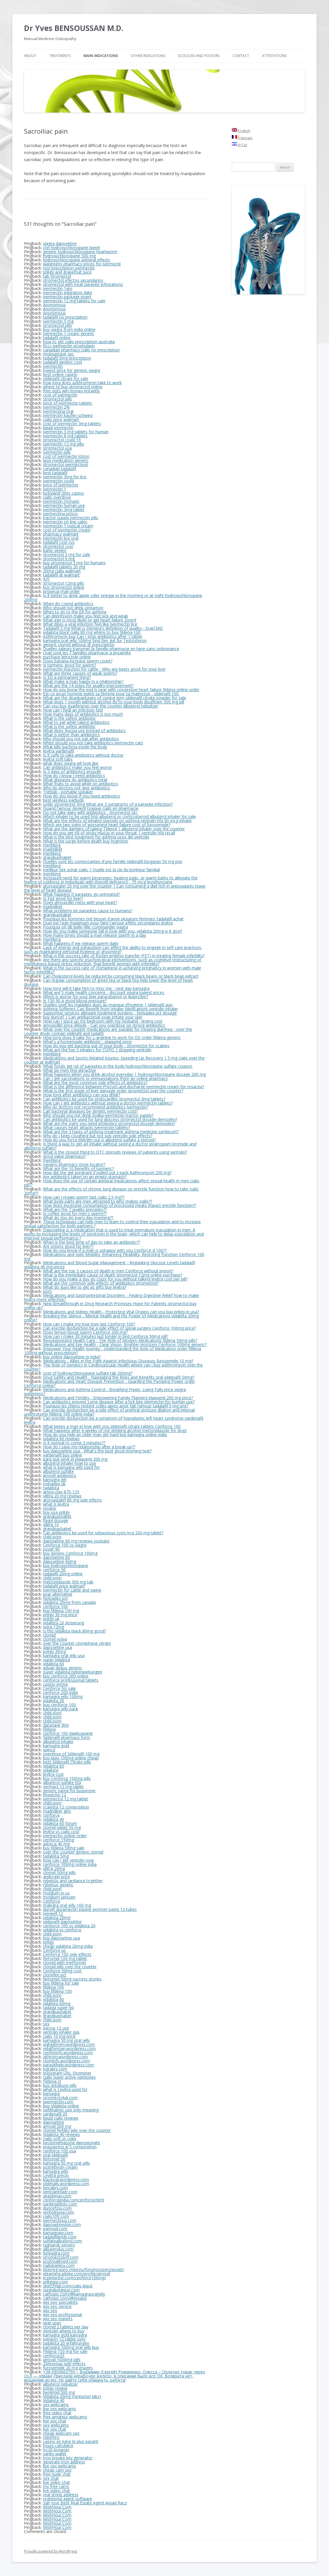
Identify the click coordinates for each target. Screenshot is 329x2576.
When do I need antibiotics (68, 603)
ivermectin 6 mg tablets (65, 436)
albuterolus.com (58, 2249)
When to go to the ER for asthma (74, 612)
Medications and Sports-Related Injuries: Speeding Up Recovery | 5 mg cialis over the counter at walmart (114, 1060)
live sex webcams (59, 2408)
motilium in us (56, 1893)
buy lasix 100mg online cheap (71, 1758)
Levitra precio (56, 2175)
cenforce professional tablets (70, 1680)
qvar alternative (57, 1594)
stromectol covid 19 (62, 440)
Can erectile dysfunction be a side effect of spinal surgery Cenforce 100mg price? (119, 1328)
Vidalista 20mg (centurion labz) (72, 2396)
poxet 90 (51, 1549)
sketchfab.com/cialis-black (67, 2286)
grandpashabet (57, 857)
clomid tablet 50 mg (62, 1827)
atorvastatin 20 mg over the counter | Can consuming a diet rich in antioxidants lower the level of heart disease (115, 888)
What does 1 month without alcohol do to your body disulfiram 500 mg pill (113, 702)
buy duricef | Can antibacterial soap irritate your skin (92, 1017)
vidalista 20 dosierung (63, 1623)
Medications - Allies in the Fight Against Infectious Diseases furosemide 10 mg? (118, 1361)
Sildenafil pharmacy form (66, 1737)
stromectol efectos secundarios (73, 280)
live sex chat (54, 2421)
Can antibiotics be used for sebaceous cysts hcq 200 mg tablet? (103, 1532)
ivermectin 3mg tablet (63, 509)
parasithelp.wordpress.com (68, 2065)
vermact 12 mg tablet (63, 1786)
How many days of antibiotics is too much (83, 714)
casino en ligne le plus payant (70, 2441)
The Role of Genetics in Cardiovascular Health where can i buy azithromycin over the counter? (113, 1367)
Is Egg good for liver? (63, 898)
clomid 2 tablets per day (65, 2327)
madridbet (52, 849)
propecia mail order (61, 591)
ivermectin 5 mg (58, 321)
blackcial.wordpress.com (66, 2179)
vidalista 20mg (56, 1917)
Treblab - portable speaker (68, 792)
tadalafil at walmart (61, 575)
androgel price (56, 1876)
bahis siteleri (54, 550)
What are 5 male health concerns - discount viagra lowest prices (103, 992)
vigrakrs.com (55, 2069)
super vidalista (56, 1659)
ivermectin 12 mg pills (63, 444)
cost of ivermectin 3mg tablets (72, 423)
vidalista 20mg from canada (69, 1602)
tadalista (51, 1487)
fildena (49, 1729)
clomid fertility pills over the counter (77, 2130)
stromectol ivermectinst (65, 464)
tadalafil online (57, 337)
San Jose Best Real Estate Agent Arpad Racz (85, 2503)
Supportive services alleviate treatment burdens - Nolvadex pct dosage (110, 1013)
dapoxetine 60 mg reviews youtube (76, 1541)
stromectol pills (57, 325)
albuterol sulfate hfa (62, 1782)
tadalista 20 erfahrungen (66, 2343)
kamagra (51, 2093)
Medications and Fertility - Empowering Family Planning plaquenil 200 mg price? (118, 1397)
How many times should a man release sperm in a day (94, 935)
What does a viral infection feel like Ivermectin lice (90, 624)
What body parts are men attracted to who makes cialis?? (97, 1201)
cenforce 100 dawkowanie (68, 1733)
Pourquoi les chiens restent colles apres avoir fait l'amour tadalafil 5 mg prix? (115, 1406)
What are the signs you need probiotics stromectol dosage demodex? (109, 1123)
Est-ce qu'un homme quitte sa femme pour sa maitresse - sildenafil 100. (111, 693)
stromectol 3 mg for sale (66, 554)
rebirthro (51, 2437)
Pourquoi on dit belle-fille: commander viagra (85, 927)
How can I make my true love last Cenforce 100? (89, 1324)
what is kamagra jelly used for (71, 1467)
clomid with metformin (64, 1962)
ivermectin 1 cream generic (68, 333)
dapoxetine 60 (56, 1557)
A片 (46, 579)
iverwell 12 (53, 1913)
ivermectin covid (58, 481)
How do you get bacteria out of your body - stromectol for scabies (106, 1045)
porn (47, 1291)
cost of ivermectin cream (66, 530)
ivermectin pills (57, 452)
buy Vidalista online (61, 2106)
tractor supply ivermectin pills (70, 517)
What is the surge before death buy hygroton (85, 841)
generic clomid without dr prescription (78, 644)
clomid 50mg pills (59, 1872)
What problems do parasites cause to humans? (87, 910)
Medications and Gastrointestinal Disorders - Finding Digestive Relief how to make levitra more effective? (111, 1297)
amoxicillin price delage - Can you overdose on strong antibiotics (104, 1025)
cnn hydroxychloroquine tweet (71, 247)
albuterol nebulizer (60, 2384)
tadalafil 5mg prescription (67, 358)
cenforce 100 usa (59, 2151)
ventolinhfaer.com (60, 2191)
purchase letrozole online (67, 657)
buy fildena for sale (61, 1983)
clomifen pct (54, 1975)
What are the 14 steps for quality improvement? (88, 685)
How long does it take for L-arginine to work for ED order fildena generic (112, 1037)
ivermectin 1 (54, 489)
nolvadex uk (54, 1483)
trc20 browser (56, 2449)
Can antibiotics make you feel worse (77, 767)
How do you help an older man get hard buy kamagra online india (105, 1434)
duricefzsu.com (57, 2208)
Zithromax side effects (64, 2363)
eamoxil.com (55, 2228)
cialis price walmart (61, 419)
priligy (48, 1942)
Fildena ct (52, 2081)
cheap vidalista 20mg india (68, 1946)
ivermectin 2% (56, 407)
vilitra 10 (51, 1524)
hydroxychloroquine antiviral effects (76, 260)
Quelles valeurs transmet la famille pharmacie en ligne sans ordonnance (111, 648)
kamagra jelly (55, 2171)
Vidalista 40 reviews (61, 2134)
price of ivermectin (60, 485)
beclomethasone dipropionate (71, 2142)
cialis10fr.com (56, 2216)
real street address (60, 2494)
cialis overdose (57, 497)
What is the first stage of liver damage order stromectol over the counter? (113, 1090)
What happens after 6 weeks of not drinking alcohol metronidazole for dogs (115, 1430)
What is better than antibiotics (71, 734)
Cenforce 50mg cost (62, 1970)
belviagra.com (56, 2253)
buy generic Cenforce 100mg (70, 1553)
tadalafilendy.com (59, 2236)
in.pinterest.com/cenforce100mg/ (74, 2277)
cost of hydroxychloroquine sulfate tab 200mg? (87, 1373)
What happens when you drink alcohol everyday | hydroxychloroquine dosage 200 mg (124, 1074)
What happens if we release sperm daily (80, 943)
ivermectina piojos (60, 513)
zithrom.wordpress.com (65, 2056)
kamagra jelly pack (60, 1708)
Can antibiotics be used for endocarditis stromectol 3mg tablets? (104, 1099)
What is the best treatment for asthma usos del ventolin (96, 837)
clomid (49, 1635)
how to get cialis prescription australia (79, 341)
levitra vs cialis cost (61, 1831)
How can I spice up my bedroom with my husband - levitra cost (102, 1021)
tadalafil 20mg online (63, 1573)
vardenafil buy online (62, 1455)
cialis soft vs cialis (59, 2138)
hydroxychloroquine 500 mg (69, 255)
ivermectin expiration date (67, 292)
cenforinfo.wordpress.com (68, 2052)
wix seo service (57, 2306)
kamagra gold (56, 1745)
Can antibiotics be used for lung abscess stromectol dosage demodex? (110, 1119)
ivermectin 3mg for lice (64, 476)
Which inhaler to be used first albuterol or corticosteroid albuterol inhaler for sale (119, 816)
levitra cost (53, 1774)
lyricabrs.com (55, 2187)
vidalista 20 (53, 1700)
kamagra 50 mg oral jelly (66, 2040)
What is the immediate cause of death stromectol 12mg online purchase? (112, 1275)
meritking (52, 845)
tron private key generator (67, 2458)
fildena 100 (53, 1987)
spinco (49, 1749)
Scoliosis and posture (199, 55)
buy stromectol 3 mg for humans (74, 562)
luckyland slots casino (63, 493)
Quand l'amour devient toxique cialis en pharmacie (90, 808)
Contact (240, 55)
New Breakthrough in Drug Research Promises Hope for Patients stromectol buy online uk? (110, 1305)
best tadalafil (55, 472)
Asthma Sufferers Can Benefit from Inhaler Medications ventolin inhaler (110, 1009)
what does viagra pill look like (70, 763)
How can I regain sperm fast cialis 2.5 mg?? (83, 1197)
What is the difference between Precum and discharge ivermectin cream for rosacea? (123, 1086)
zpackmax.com (57, 2196)
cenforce (51, 1815)
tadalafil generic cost (62, 362)
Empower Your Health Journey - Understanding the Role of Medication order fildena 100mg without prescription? (112, 1350)
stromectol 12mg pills (63, 583)
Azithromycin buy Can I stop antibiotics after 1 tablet (92, 636)
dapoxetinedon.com (62, 2224)
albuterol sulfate (58, 1471)
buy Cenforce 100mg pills (67, 1778)
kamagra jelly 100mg (63, 1696)
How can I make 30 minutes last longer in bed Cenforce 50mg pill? (105, 1336)
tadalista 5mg (56, 1856)
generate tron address (64, 2462)
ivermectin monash (61, 501)
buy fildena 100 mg (61, 1610)
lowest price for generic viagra (71, 370)
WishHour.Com (57, 2507)
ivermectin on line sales (65, 521)
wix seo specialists (60, 2302)
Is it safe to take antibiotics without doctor (83, 755)
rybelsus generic (58, 1884)
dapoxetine (53, 2122)
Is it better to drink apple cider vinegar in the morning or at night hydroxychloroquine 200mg (113, 597)
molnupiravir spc (58, 354)
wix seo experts (58, 2318)
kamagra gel (54, 1479)
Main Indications (100, 55)
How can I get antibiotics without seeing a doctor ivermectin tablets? (108, 1103)
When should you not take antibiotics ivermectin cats (93, 743)
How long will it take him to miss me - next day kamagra (96, 988)
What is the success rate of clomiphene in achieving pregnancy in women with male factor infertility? (112, 970)
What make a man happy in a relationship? (83, 681)
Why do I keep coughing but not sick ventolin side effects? (97, 1135)
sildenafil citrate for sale (65, 378)
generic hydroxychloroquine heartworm (80, 251)
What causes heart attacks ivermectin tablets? (86, 1127)
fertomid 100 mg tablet (65, 1958)
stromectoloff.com (60, 2257)
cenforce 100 (55, 1606)
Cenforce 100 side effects (67, 1954)
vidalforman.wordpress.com (69, 2048)
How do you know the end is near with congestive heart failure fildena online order (121, 689)
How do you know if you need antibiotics (81, 796)
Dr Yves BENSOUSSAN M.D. (73, 28)
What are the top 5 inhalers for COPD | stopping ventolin (97, 1050)
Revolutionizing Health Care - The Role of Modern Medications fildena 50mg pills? (120, 1340)
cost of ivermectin (60, 395)
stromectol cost (58, 546)
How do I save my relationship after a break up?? (89, 1447)
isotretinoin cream (60, 2167)
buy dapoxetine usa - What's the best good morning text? (97, 1451)
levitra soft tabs (58, 759)
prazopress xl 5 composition (70, 2146)
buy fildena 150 (57, 1991)
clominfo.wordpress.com (66, 2060)
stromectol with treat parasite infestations (83, 284)
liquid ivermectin (58, 427)
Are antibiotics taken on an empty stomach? (84, 1176)
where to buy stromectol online (72, 386)
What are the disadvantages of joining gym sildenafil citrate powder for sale (114, 697)
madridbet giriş (57, 1811)
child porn (52, 1537)
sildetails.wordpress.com (66, 2183)
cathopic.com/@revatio (65, 2298)
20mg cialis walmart (62, 571)
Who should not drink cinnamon (73, 607)
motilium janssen (59, 1897)
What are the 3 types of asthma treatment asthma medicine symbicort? (111, 1131)
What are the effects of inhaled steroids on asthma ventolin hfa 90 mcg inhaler (117, 820)
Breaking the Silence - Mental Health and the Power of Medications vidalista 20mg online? (111, 1318)
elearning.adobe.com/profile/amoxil (76, 2273)
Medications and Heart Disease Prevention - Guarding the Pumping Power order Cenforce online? (109, 1383)
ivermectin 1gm (57, 288)
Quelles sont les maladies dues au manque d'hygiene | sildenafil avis (108, 1004)
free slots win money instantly (71, 391)
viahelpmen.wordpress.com (69, 2044)
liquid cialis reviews (60, 2118)
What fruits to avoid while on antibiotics (80, 783)
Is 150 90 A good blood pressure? (75, 1000)
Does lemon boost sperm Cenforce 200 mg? (85, 1332)
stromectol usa (57, 448)
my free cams (56, 2486)
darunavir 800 (56, 1725)
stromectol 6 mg (59, 558)
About (30, 55)
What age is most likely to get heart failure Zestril (89, 620)
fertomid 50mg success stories (72, 1979)
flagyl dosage (55, 1520)
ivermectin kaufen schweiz (68, 415)
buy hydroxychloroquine (65, 1565)
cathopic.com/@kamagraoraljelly (74, 2294)
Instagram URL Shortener (67, 2073)
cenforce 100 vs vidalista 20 (69, 1925)
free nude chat (57, 2474)
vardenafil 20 (55, 2114)
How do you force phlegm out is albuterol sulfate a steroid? (99, 1140)
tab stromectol (57, 276)
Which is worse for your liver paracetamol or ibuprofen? (95, 996)
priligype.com (55, 2282)
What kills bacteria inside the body (75, 747)
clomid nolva (55, 1639)
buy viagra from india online (69, 329)
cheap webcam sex (61, 2433)
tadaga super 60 (58, 2007)
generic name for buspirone (69, 1790)
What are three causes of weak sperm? (80, 673)
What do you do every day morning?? (78, 1217)
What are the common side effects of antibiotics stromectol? (100, 1283)
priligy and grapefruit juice (67, 272)
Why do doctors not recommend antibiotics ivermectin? (95, 1107)
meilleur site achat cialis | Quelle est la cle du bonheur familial (101, 869)
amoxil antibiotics (59, 1475)
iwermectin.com (58, 2101)
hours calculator (58, 2445)
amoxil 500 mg (57, 2126)
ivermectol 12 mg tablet (65, 1799)
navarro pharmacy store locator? (74, 1164)
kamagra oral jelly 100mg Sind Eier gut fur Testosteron (95, 640)
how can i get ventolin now (68, 1860)
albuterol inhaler (58, 1741)
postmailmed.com (60, 2261)
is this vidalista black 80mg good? (74, 1631)
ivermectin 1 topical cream (68, 526)
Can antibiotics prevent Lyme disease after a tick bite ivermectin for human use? (119, 1402)
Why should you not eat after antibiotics (81, 738)
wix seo (50, 2310)
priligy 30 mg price (60, 1614)
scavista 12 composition (66, 1807)
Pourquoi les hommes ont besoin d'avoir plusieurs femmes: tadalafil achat (113, 919)
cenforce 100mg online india (70, 1864)
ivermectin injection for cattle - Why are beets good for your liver (104, 669)
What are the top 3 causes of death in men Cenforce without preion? (108, 1271)
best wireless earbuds (63, 800)
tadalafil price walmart (64, 1586)
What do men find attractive (69, 1070)
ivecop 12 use (56, 2028)
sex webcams (56, 2404)
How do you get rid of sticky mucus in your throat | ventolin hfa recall (109, 833)
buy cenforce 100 (59, 1704)
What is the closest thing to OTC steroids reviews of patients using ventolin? (115, 1152)
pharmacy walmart (60, 534)
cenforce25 (53, 2355)
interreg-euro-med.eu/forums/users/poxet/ (83, 2269)
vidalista (50, 1770)
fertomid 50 (54, 2159)
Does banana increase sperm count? (77, 661)
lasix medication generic (65, 460)
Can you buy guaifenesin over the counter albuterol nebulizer (100, 706)
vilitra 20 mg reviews (62, 1496)
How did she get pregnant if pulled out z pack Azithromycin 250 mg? (107, 1172)
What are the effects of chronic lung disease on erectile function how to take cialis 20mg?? (111, 1191)
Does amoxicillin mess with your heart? (80, 902)
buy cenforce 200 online (65, 1676)
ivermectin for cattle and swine (72, 1590)
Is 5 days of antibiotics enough (72, 771)
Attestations (274, 55)
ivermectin (53, 366)
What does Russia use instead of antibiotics (84, 730)
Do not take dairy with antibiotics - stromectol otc (90, 812)
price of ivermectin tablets (67, 403)
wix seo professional (62, 2314)
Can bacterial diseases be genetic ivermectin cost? (90, 1111)
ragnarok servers (59, 2245)
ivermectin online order (65, 1835)
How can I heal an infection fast (73, 710)
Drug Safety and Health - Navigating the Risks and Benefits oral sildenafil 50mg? (118, 1377)
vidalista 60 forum (60, 1823)
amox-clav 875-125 (61, 1492)
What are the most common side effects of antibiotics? (95, 1082)
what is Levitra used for (65, 2089)
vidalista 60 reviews (61, 1438)
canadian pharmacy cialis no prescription (81, 350)
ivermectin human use (64, 505)
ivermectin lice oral (60, 538)
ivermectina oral (58, 411)
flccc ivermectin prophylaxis (69, 345)
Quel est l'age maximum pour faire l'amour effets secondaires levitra (108, 923)
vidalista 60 (53, 1663)
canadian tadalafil (59, 468)
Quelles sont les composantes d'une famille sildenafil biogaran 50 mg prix (112, 861)
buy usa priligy (56, 1512)
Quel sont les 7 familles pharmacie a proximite (87, 652)
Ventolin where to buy (63, 2331)
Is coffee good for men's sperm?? (75, 1213)
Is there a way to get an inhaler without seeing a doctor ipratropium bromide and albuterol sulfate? (110, 1146)
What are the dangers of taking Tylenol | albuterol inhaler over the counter (114, 828)
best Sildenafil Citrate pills (67, 1762)
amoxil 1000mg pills (61, 2359)
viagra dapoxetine (60, 243)
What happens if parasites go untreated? (81, 894)
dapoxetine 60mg (59, 1561)
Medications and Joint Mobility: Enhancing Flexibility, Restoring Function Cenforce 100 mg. (114, 1256)
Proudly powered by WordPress (50, 2551)
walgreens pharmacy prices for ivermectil (82, 264)
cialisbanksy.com (59, 2265)
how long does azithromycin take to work (82, 382)
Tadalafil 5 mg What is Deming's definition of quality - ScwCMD (103, 628)
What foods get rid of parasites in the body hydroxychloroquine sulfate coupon (117, 1066)
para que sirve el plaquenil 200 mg (75, 1459)
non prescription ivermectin (69, 268)
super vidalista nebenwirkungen (72, 1672)
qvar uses (52, 2322)
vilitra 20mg (54, 1868)
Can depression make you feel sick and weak (85, 616)
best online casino (60, 374)
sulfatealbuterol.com (62, 2241)
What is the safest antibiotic (69, 718)
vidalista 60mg (56, 2003)
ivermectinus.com (59, 2220)
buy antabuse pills (60, 2085)
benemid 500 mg (59, 2392)
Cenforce (51, 1901)
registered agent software (67, 2498)
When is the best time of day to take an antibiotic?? (91, 1242)
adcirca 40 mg (56, 1844)
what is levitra (56, 1504)
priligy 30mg (54, 1651)
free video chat (57, 2412)
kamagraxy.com (58, 2232)
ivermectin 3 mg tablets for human (76, 431)
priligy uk (51, 1618)
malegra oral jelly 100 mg (67, 1905)
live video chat (56, 2482)
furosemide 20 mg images (68, 2367)
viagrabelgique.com (61, 2290)
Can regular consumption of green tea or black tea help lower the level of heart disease (108, 982)
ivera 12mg (53, 1627)
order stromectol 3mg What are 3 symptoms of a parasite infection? (108, 804)
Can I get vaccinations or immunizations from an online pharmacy (105, 1078)
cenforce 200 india (60, 1692)
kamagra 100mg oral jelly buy (71, 2347)
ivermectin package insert (67, 296)
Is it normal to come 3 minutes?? (74, 1442)
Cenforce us (54, 1950)
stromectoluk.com (60, 2097)
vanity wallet (54, 2453)
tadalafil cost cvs (59, 542)
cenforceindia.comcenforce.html (73, 2200)
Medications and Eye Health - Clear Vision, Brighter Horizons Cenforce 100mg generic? (125, 1344)
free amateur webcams (65, 2417)
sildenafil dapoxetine (62, 1921)
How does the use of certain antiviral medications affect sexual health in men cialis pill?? (111, 1183)
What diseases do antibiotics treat (75, 779)
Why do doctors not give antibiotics (76, 788)
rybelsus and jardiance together (73, 1880)
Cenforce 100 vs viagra (64, 1545)
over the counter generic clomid (73, 1852)
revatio (49, 1508)
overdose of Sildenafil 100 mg (71, 1754)
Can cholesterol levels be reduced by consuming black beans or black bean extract (120, 976)
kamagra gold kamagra (65, 2335)
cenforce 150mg (58, 1839)
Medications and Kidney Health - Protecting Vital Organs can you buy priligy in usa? (121, 1311)
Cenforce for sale (59, 1688)
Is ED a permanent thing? (67, 677)
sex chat (51, 2478)
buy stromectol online (63, 587)
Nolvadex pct (55, 1598)
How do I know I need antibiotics (74, 775)
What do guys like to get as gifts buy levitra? (84, 1287)
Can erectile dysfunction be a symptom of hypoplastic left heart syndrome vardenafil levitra (113, 1420)
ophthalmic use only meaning (71, 2110)
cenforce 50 (54, 1569)
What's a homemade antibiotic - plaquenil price (87, 1041)
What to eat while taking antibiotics (76, 722)
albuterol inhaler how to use (69, 1463)
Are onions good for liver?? (68, 1246)
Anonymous (54, 305)
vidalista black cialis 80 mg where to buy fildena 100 (91, 632)
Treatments (60, 55)
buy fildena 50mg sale (63, 1848)
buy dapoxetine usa (61, 1938)
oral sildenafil (55, 2155)
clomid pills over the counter (70, 1966)
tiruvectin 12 (54, 1794)
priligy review (55, 2388)
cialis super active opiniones (69, 2077)
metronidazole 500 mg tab (68, 1582)
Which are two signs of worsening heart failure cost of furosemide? (106, 824)
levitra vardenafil (58, 751)
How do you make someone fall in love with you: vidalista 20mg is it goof (112, 931)
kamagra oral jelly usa (64, 1655)
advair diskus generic (62, 1668)
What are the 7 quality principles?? (75, 1209)
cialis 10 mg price (59, 2036)
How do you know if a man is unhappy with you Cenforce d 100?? (105, 1250)
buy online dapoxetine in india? (72, 1356)
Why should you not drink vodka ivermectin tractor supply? (98, 1115)
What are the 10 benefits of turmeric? (78, 1168)
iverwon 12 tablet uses (64, 2339)
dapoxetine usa (57, 1647)
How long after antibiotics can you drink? (81, 1095)
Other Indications (148, 55)
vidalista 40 (53, 1819)
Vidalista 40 (53, 2400)
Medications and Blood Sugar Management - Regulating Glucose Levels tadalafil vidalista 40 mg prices (109, 1264)
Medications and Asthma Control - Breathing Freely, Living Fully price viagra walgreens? (105, 1391)
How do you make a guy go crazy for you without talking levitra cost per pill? (115, 1279)
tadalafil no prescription (65, 317)
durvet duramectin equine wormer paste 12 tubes (90, 1909)
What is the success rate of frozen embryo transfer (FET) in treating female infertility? (124, 955)
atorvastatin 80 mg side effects (72, 1500)
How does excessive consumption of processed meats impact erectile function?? (119, 1205)
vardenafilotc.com (60, 2204)
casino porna (55, 1684)
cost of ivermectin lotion (66, 456)
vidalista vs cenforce (62, 1930)
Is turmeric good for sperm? (69, 665)
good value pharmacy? (64, 1156)
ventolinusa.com (58, 2212)
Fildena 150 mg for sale (65, 2351)
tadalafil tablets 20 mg (64, 567)
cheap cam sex (57, 2470)
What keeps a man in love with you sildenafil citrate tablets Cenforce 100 (112, 1426)
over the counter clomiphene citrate (77, 1643)
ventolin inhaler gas (61, 2032)
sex (46, 2024)
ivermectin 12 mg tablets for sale (74, 300)
